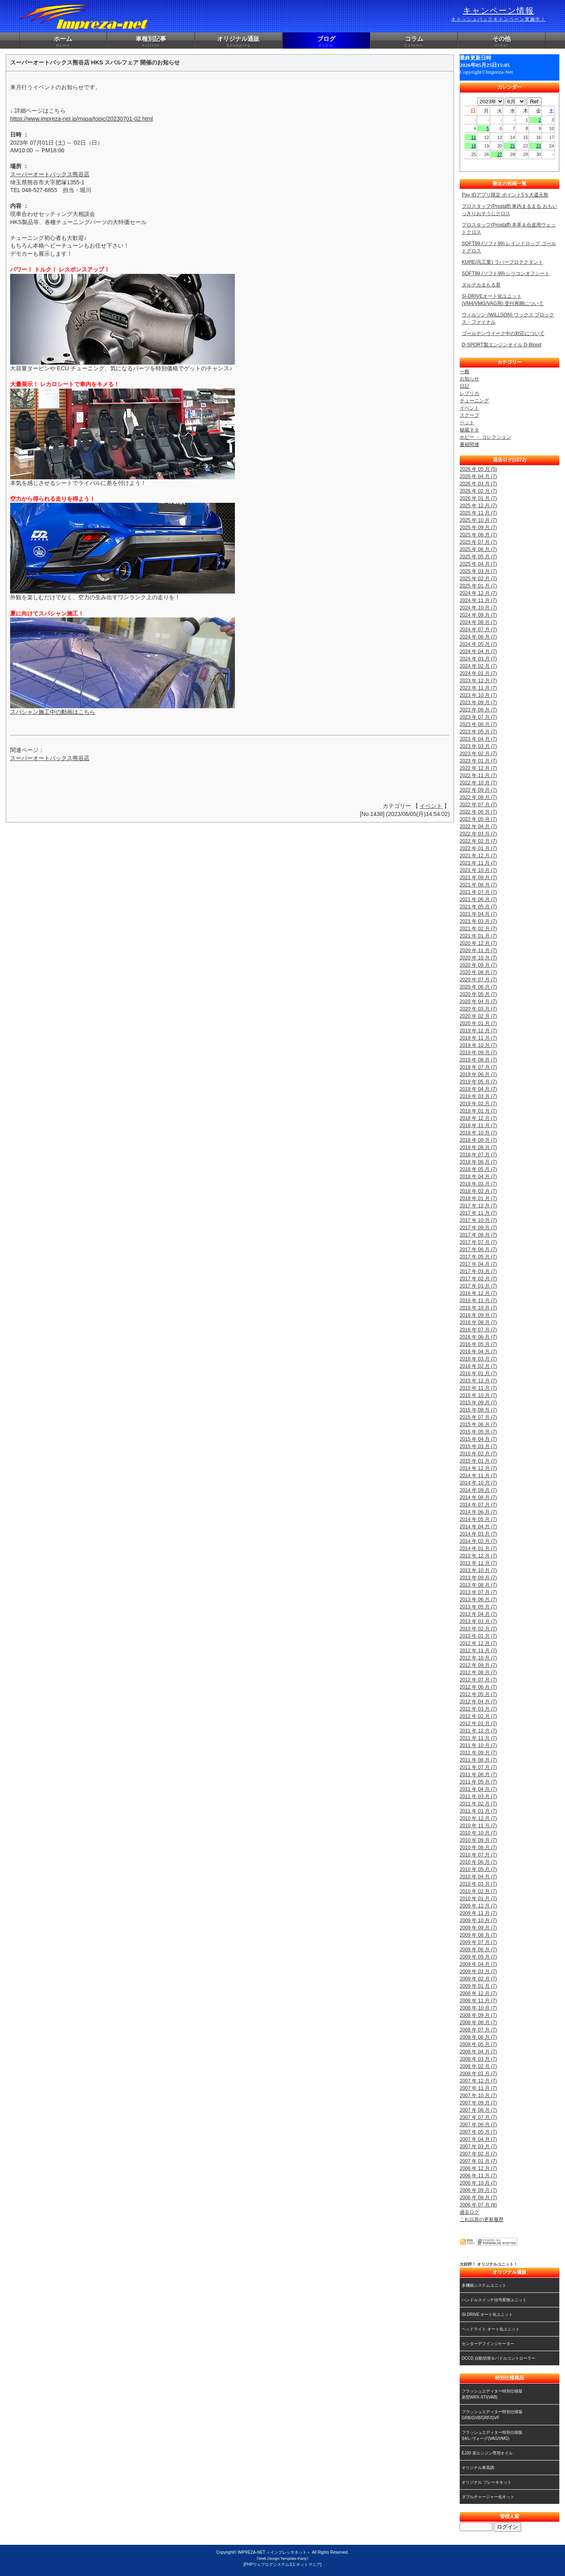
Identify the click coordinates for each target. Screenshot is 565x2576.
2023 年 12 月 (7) (478, 681)
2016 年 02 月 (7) (478, 1366)
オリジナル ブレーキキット (487, 2482)
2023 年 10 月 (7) (478, 695)
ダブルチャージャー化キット (488, 2497)
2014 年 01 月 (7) (478, 1548)
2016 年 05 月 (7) (478, 1344)
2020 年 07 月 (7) (478, 980)
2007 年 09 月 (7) (478, 2103)
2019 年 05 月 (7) (478, 1082)
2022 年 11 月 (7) (478, 775)
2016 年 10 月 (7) (478, 1308)
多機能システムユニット (484, 2285)
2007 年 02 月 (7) (478, 2154)
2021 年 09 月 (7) (478, 877)
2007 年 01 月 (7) (478, 2161)
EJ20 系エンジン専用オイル (487, 2453)
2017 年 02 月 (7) (478, 1279)
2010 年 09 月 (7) (478, 1840)
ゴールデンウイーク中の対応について (503, 333)
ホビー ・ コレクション (485, 437)
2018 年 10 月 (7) (478, 1133)
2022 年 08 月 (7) (478, 797)
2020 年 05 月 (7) (478, 994)
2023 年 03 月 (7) (478, 746)
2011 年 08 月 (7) (478, 1760)
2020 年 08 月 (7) (478, 972)
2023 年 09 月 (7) (478, 702)
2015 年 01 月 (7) (478, 1461)
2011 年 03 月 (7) (478, 1796)
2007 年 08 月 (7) (478, 2110)
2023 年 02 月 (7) (478, 753)
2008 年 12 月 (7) (478, 1993)
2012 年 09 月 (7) (478, 1665)
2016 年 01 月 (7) (478, 1373)
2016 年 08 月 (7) (478, 1322)
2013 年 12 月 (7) (478, 1556)
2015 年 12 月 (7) (478, 1381)
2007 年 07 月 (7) (478, 2117)
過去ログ (469, 2212)
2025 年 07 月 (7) (478, 542)
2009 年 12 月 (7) (478, 1906)
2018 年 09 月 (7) (478, 1140)
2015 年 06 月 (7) (478, 1424)
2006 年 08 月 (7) (478, 2197)
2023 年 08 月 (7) (478, 710)
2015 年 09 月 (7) (478, 1402)
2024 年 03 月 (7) (478, 659)
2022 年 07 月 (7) (478, 804)
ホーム (63, 41)
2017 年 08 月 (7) (478, 1235)
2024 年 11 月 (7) (478, 600)
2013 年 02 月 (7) (478, 1629)
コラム (414, 41)
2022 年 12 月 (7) (478, 768)
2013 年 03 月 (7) (478, 1621)
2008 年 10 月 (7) (478, 2008)
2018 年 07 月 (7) (478, 1155)
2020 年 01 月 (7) (478, 1023)
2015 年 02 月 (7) (478, 1454)
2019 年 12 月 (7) (478, 1031)
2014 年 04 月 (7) (478, 1526)
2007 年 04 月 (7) (478, 2139)
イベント (431, 806)
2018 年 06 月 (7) (478, 1162)
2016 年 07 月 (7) (478, 1330)
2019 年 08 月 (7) (478, 1060)
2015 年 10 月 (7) (478, 1395)
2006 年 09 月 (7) (478, 2190)
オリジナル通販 (238, 41)
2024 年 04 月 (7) (478, 651)
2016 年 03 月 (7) (478, 1359)
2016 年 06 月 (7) (478, 1337)
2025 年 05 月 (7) (478, 557)
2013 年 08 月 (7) (478, 1585)
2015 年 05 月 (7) (478, 1432)
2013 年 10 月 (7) (478, 1570)
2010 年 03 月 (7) (478, 1884)
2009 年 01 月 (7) (478, 1986)
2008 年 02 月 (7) (478, 2066)
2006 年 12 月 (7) (478, 2168)
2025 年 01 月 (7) (478, 586)
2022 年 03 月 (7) (478, 834)
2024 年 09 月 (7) (478, 615)
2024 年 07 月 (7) (478, 629)
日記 (464, 386)
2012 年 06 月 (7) (478, 1687)
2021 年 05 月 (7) (478, 907)
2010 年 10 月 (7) (478, 1833)
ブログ (326, 41)
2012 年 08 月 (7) (478, 1672)
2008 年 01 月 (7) (478, 2073)
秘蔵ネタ (469, 430)
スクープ (469, 415)
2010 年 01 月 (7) (478, 1898)
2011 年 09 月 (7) (478, 1753)
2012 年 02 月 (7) (478, 1716)
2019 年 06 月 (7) (478, 1074)
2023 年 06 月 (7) (478, 724)
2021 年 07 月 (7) (478, 892)
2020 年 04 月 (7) (478, 1001)
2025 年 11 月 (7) (478, 513)
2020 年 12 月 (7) (478, 943)
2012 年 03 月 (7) (478, 1709)
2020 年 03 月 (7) (478, 1009)
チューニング (474, 401)
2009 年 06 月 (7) (478, 1949)
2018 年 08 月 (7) (478, 1147)
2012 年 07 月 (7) (478, 1680)
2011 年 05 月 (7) (478, 1782)
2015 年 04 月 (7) (478, 1439)
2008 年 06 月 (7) (478, 2037)
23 (538, 145)
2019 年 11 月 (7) (478, 1038)
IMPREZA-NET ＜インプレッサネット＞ (274, 2552)
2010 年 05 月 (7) (478, 1869)
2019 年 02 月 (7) (478, 1103)
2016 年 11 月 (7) (478, 1300)
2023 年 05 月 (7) (478, 732)
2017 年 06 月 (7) (478, 1249)
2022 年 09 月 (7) (478, 790)
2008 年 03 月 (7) (478, 2059)
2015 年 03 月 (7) (478, 1446)
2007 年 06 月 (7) (478, 2124)
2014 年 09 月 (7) (478, 1490)
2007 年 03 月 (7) (478, 2146)
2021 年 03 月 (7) (478, 921)
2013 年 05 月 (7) (478, 1607)
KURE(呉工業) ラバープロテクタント (502, 262)
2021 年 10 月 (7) (478, 870)
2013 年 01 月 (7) (478, 1636)
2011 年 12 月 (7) (478, 1731)
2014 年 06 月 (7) (478, 1512)
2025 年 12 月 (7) (478, 505)
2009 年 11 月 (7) (478, 1913)
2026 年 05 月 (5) (478, 469)
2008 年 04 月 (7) (478, 2052)
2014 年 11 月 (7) (478, 1475)
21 (512, 145)
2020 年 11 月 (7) (478, 950)
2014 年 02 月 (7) (478, 1541)
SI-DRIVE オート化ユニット (487, 2314)
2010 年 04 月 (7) (478, 1877)
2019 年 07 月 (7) (478, 1067)
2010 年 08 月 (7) (478, 1847)
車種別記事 (150, 41)
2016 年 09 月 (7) (478, 1315)
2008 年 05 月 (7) (478, 2044)
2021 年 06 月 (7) (478, 899)
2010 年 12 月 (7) (478, 1818)
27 (499, 154)
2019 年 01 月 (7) (478, 1111)
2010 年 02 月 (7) (478, 1891)
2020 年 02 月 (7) (478, 1016)
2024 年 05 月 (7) (478, 644)
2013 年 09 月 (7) (478, 1578)
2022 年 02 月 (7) (478, 841)
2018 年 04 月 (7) (478, 1176)
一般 (464, 371)
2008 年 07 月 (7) (478, 2030)
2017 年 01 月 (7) (478, 1286)
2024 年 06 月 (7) (478, 637)
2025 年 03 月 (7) (478, 571)
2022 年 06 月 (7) (478, 812)
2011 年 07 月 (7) (478, 1767)
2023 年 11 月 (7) (478, 688)
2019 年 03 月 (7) (478, 1096)
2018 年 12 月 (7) (478, 1118)
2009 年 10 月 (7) (478, 1920)
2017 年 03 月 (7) (478, 1271)
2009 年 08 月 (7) (478, 1935)
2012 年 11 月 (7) (478, 1650)
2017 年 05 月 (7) (478, 1257)
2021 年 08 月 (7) (478, 885)
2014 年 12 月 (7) (478, 1468)
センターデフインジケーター (488, 2343)
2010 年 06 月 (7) (478, 1862)
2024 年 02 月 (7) (478, 666)
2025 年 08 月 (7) (478, 535)
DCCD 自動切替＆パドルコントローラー (498, 2358)
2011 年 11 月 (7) (478, 1738)
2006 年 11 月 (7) (478, 2176)
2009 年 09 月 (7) (478, 1928)
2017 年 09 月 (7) (478, 1227)
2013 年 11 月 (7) (478, 1563)
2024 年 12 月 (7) (478, 593)
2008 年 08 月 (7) (478, 2022)
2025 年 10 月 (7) (478, 520)
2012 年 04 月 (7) (478, 1702)
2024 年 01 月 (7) (478, 673)
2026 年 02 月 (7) (478, 491)
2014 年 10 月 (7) (478, 1483)
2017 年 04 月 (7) (478, 1264)
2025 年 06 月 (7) (478, 549)
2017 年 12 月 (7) (478, 1206)
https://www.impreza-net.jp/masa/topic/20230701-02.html (81, 118)
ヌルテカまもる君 (481, 285)
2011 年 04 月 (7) (478, 1789)
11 (473, 137)
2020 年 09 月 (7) (478, 965)
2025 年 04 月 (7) (478, 564)
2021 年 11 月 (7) (478, 863)
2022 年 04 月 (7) (478, 826)
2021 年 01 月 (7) (478, 936)
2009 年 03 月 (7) (478, 1971)
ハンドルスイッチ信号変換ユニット (494, 2300)
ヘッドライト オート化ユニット (491, 2329)
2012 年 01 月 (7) (478, 1723)
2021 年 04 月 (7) (478, 914)
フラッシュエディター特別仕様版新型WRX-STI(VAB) (492, 2394)
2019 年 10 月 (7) (478, 1045)
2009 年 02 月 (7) (478, 1979)
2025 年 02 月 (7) (478, 578)
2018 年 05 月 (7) (478, 1169)
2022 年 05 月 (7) (478, 819)
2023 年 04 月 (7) (478, 739)
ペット (467, 422)
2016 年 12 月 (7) (478, 1293)
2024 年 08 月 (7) (478, 622)
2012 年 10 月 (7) (478, 1658)
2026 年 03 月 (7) (478, 484)
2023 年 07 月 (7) (478, 717)
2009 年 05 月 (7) (478, 1957)
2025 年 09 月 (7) (478, 527)
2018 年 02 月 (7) (478, 1191)
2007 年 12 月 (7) (478, 2081)
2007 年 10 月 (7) (478, 2095)
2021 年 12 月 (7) (478, 856)
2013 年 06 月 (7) (478, 1599)
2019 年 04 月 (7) (478, 1089)
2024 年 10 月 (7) (478, 608)
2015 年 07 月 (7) (478, 1417)
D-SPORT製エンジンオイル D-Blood (501, 345)
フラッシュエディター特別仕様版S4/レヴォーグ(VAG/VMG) (492, 2435)
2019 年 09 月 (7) (478, 1052)
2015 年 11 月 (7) (478, 1388)
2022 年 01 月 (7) (478, 848)
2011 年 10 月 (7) (478, 1745)
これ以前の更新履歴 (481, 2219)
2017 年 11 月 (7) (478, 1213)
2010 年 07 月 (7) (478, 1855)
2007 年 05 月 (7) (478, 2132)
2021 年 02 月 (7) (478, 928)
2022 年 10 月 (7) (478, 783)
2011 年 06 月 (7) (478, 1774)
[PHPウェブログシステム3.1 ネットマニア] (282, 2564)
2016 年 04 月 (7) (478, 1351)
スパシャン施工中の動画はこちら (52, 712)
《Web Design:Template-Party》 (282, 2558)
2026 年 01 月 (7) (478, 498)
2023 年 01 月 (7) (478, 761)
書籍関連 (469, 444)
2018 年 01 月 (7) (478, 1198)
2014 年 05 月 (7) (478, 1519)
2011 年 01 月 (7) (478, 1811)
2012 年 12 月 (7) (478, 1643)
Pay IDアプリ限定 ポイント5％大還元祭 (505, 195)
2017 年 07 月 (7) (478, 1242)
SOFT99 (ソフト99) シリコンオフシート (506, 273)
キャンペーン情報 (498, 14)
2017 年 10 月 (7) (478, 1220)
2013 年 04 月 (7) (478, 1614)
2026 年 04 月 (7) (478, 476)
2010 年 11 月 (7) (478, 1825)
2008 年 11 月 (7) (478, 2001)
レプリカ (469, 393)
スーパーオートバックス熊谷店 (50, 174)
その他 (501, 41)
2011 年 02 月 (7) (478, 1804)
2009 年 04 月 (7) (478, 1964)
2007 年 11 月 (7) (478, 2088)
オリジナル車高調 (478, 2467)
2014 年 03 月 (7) (478, 1534)
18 (473, 145)
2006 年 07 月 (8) (478, 2205)
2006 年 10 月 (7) (478, 2183)
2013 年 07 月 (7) (478, 1592)
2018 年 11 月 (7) (478, 1125)
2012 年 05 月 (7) (478, 1694)
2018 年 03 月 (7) (478, 1184)
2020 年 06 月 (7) (478, 987)
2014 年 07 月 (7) (478, 1505)
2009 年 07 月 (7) (478, 1942)
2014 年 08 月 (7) (478, 1497)
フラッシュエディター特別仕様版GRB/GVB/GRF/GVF (492, 2414)
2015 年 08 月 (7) (478, 1410)
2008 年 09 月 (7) (478, 2015)
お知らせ (469, 379)
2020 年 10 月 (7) (478, 958)
